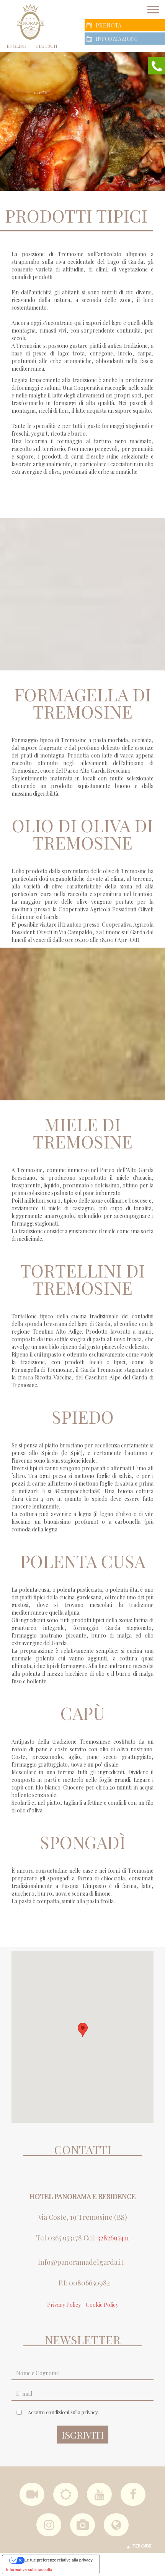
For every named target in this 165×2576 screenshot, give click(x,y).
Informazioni (112, 38)
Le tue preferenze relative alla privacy (59, 2560)
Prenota (104, 25)
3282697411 (113, 2237)
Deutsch (46, 46)
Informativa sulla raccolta (29, 2570)
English (16, 46)
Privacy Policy (64, 2304)
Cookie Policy (102, 2304)
